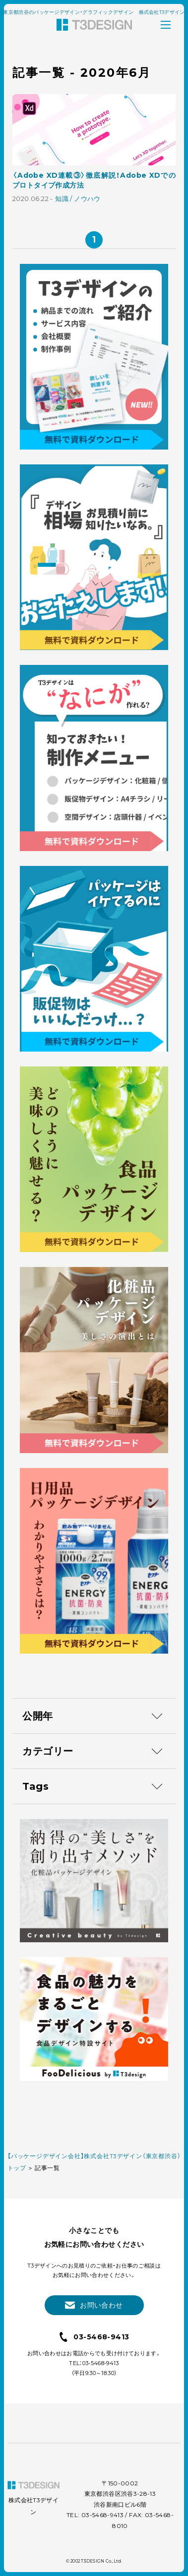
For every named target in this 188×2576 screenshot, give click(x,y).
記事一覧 (47, 2168)
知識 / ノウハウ (78, 198)
